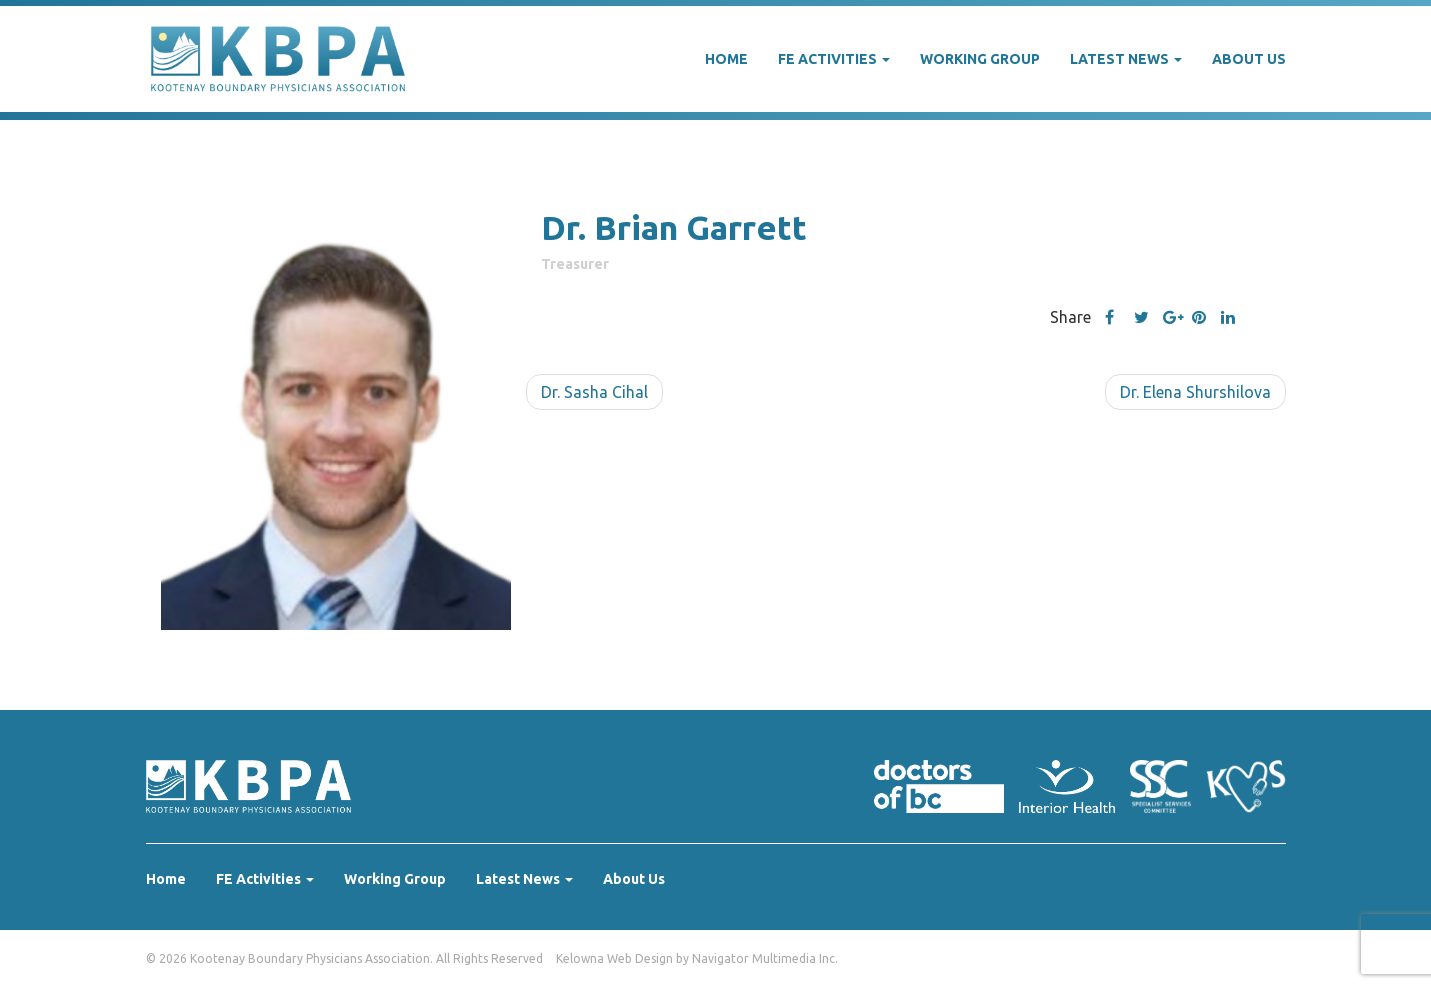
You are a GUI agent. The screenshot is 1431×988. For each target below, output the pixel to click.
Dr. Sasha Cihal (594, 392)
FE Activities (834, 59)
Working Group (980, 59)
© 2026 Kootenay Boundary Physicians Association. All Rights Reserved (344, 958)
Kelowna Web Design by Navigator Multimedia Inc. (697, 958)
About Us (1249, 59)
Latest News (1126, 59)
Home (726, 59)
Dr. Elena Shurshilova (1195, 392)
